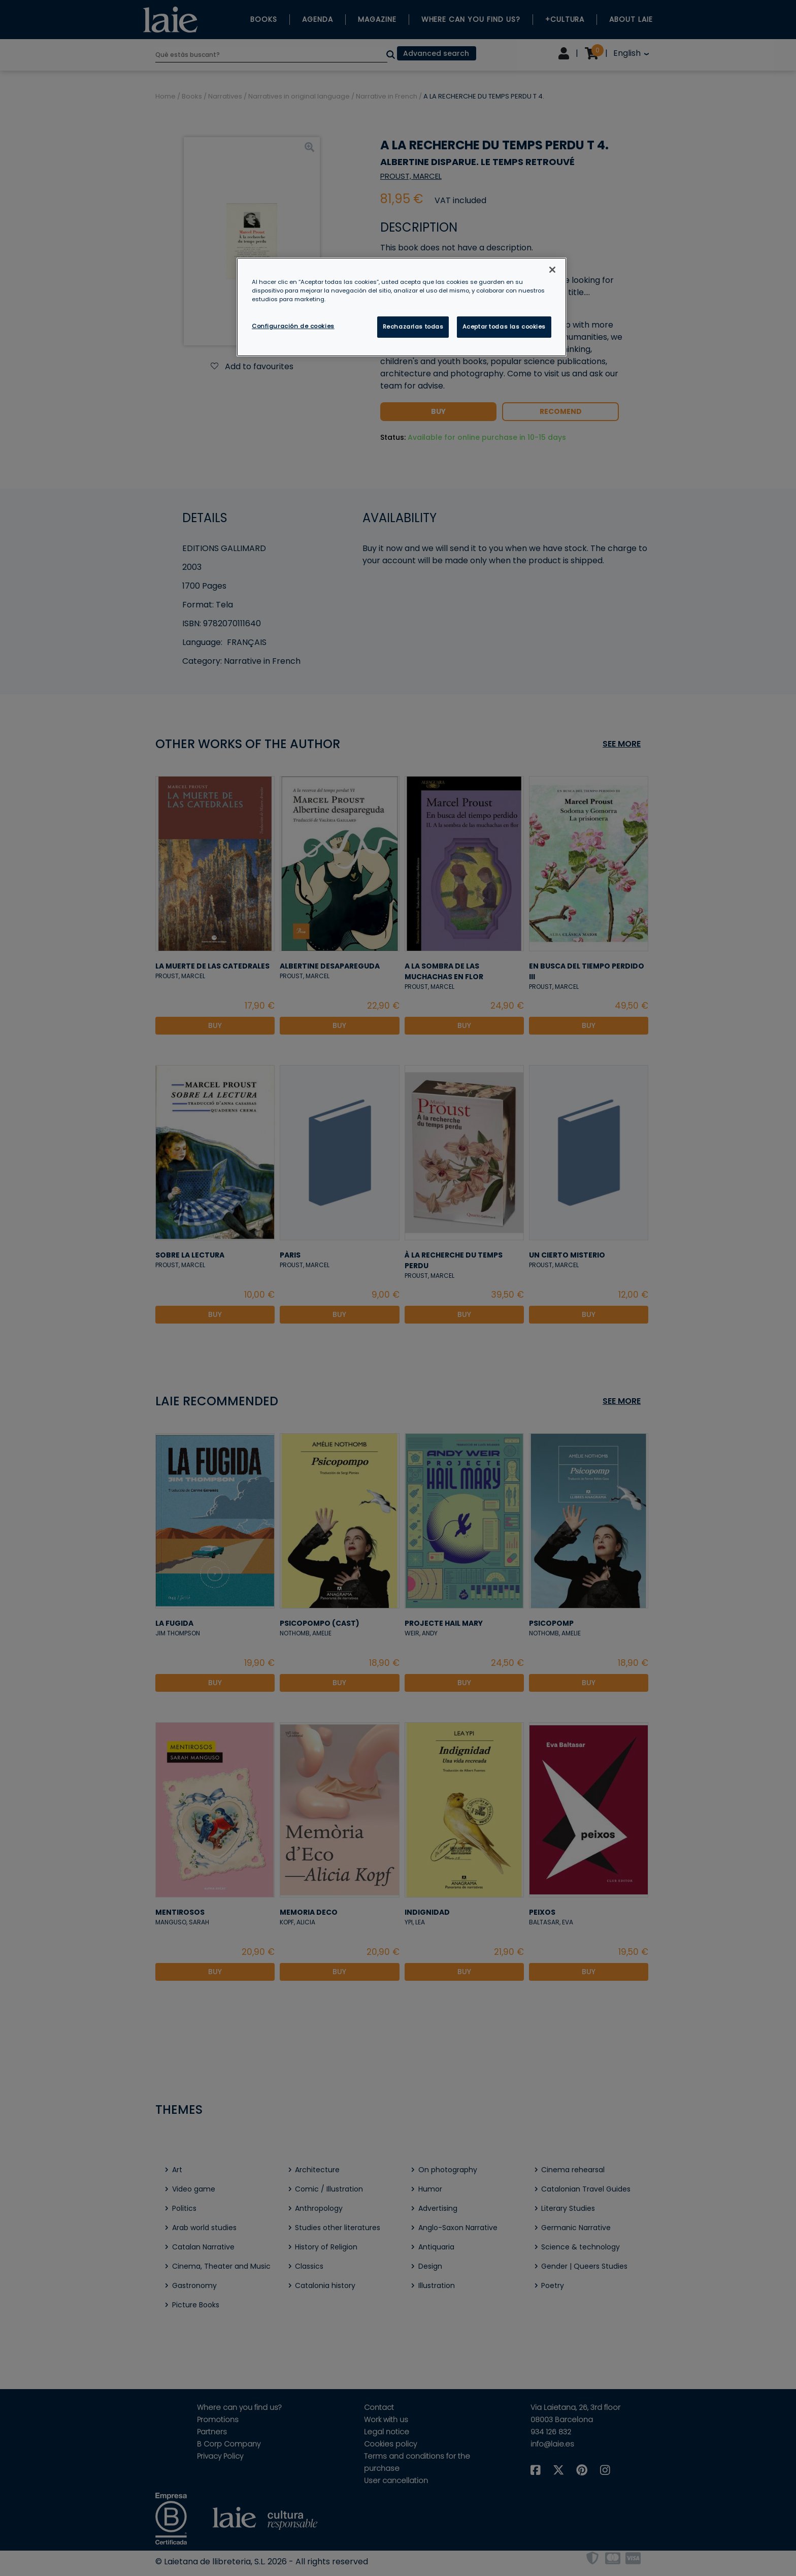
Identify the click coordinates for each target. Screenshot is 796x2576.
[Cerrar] (552, 270)
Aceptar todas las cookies (504, 327)
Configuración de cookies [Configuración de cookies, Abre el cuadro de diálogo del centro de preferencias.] (293, 326)
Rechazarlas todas (413, 327)
